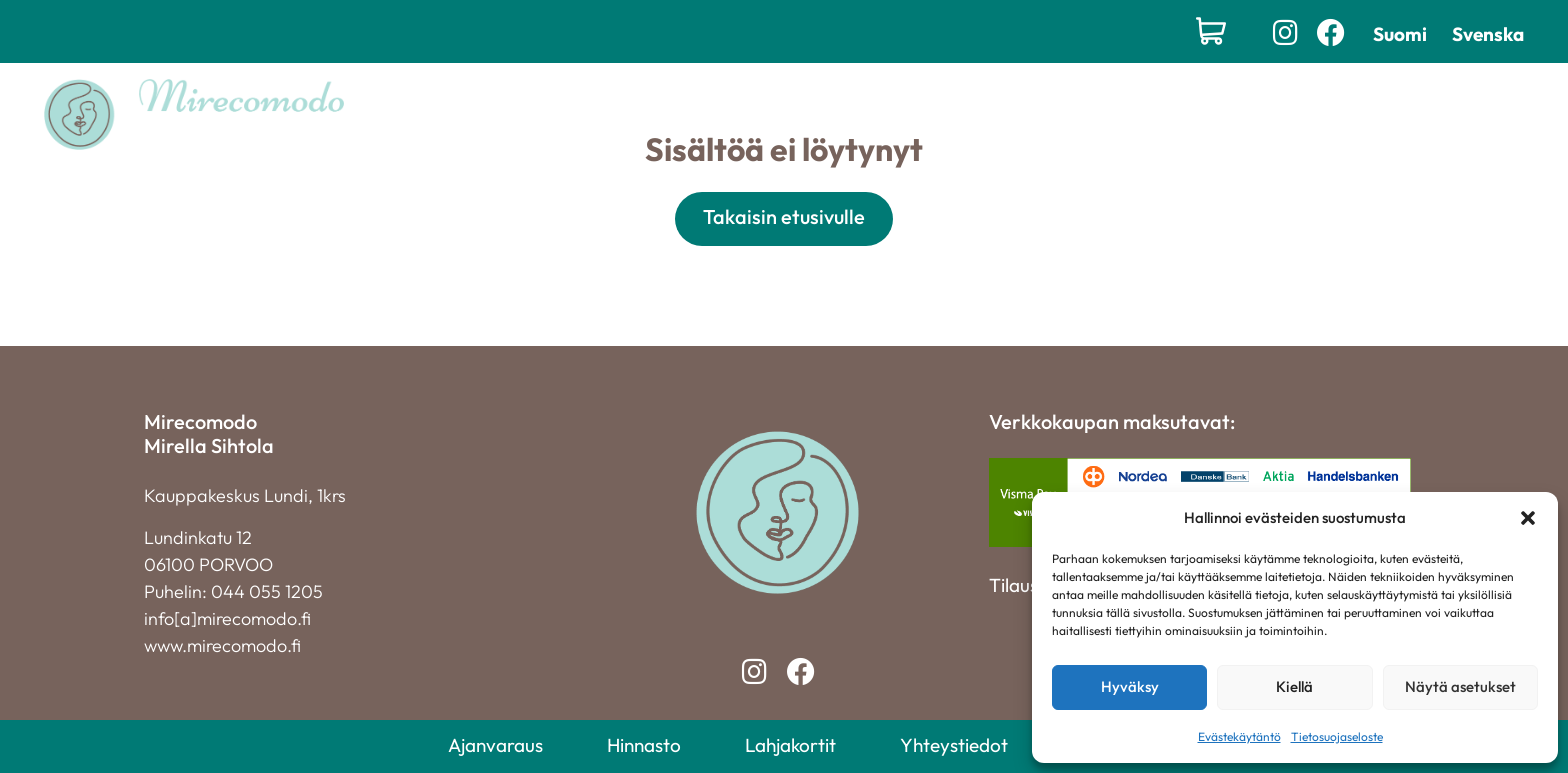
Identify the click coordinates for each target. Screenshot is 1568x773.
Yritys (1039, 114)
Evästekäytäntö (1239, 736)
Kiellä (1294, 686)
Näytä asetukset (1460, 686)
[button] (1528, 518)
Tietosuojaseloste (1337, 736)
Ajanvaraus (495, 745)
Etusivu (628, 114)
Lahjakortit (847, 114)
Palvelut (730, 114)
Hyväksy (1130, 686)
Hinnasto (954, 114)
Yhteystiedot (1141, 114)
